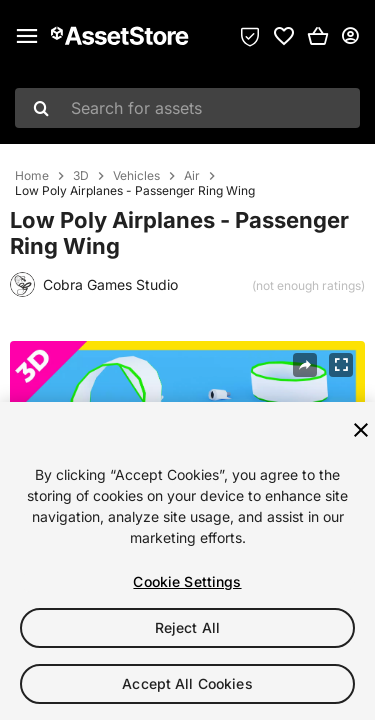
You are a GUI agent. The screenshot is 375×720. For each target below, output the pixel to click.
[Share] (305, 365)
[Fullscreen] (341, 365)
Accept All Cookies (187, 683)
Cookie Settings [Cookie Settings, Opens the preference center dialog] (187, 581)
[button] (318, 36)
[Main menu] (27, 36)
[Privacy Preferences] (250, 36)
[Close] (361, 430)
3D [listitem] (81, 176)
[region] (187, 561)
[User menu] (350, 36)
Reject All (187, 627)
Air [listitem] (192, 176)
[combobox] (187, 108)
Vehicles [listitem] (136, 176)
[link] (284, 36)
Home (32, 176)
